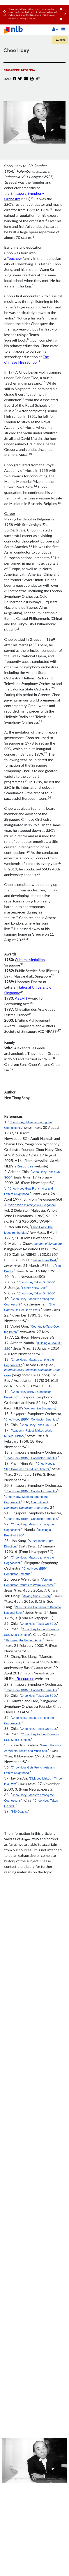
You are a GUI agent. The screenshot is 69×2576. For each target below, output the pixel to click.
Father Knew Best (44, 1260)
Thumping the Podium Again (24, 1640)
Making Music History (37, 1596)
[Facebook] (14, 81)
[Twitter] (20, 81)
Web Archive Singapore (39, 1408)
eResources (24, 1166)
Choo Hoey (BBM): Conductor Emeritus (31, 1419)
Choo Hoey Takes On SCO (36, 1282)
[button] (55, 29)
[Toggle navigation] (63, 29)
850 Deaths (19, 1811)
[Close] (66, 10)
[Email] (26, 81)
